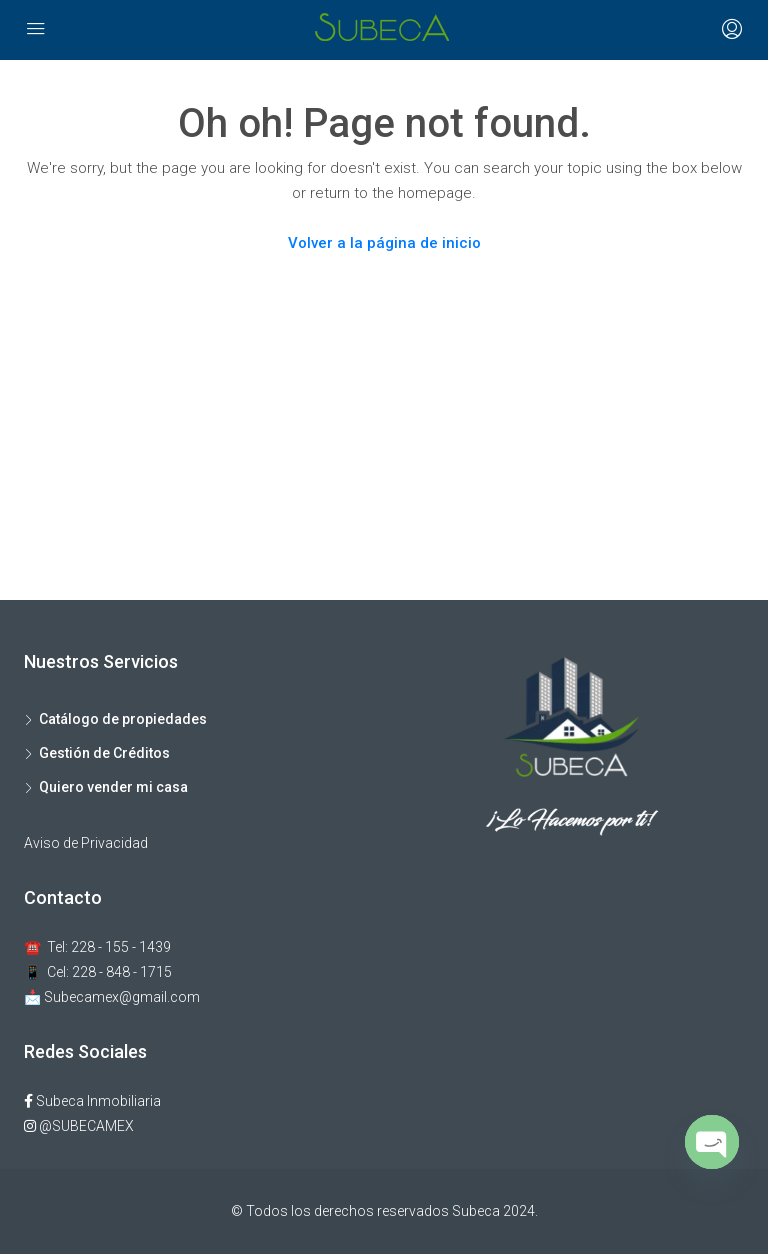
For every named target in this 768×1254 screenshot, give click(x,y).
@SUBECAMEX (79, 1126)
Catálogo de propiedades (123, 719)
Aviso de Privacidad (86, 843)
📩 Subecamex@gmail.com (112, 997)
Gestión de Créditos (104, 753)
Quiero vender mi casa (113, 787)
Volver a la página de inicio (384, 243)
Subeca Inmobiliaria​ (92, 1101)
